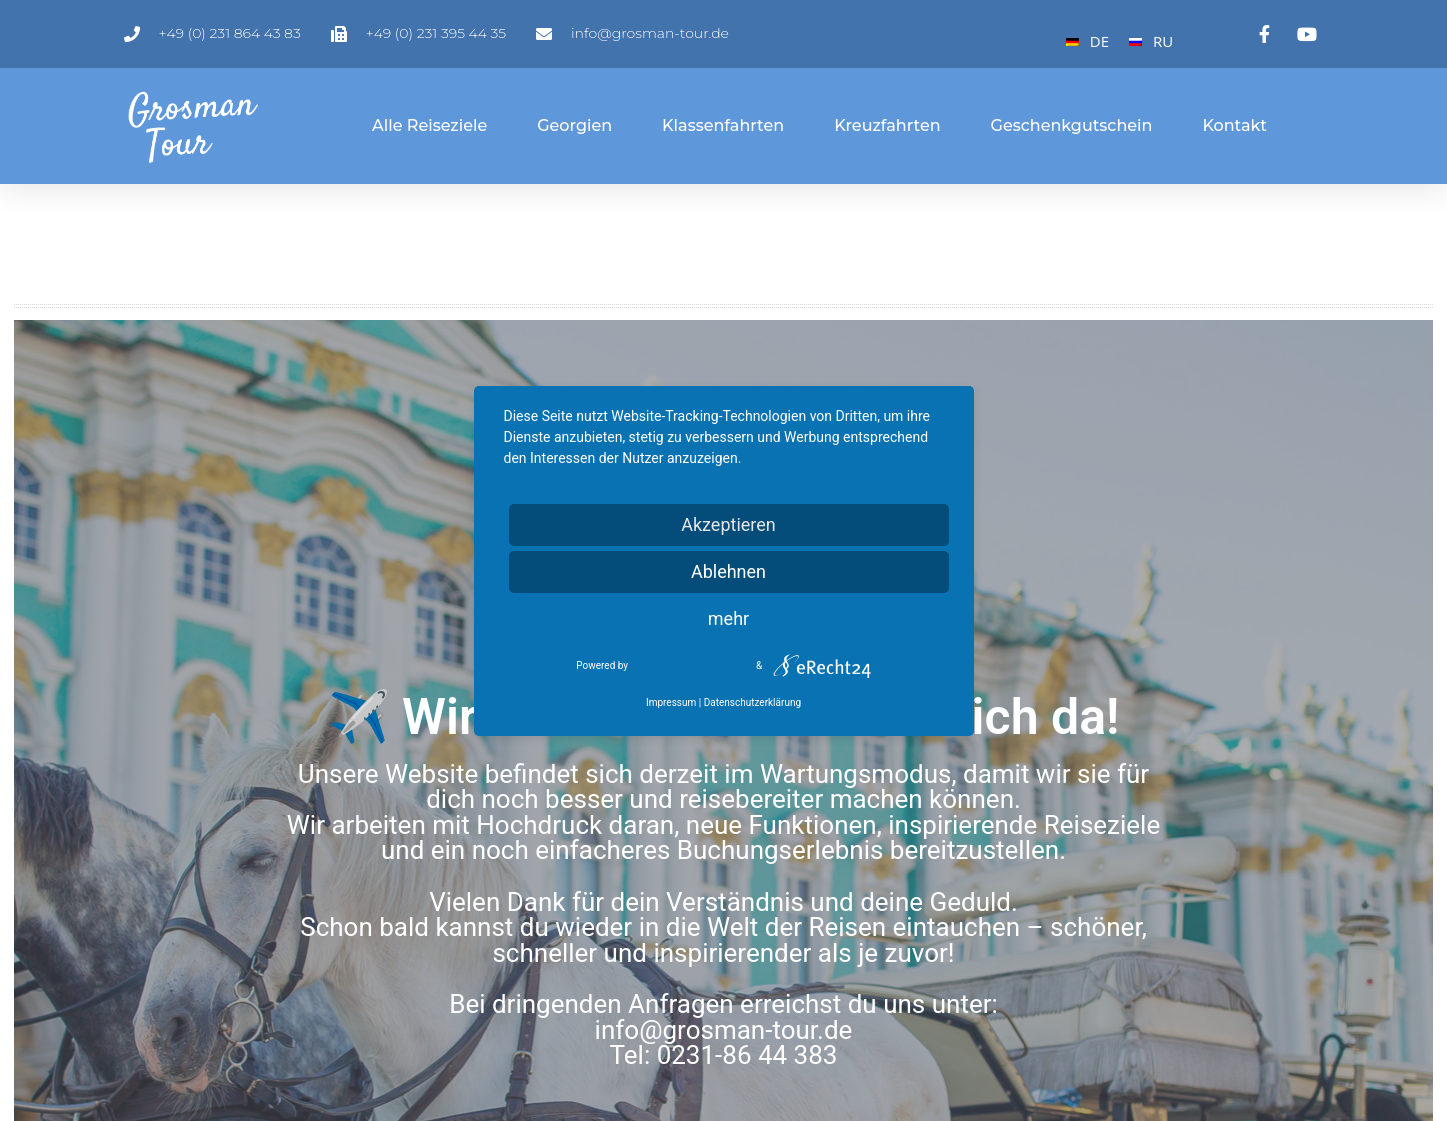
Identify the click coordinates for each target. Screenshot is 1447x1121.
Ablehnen (728, 571)
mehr (728, 618)
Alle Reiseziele (429, 125)
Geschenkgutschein (1072, 125)
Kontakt (1234, 125)
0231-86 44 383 (747, 1055)
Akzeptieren (728, 524)
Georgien (574, 125)
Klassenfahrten (723, 125)
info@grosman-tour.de (724, 1030)
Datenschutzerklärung (752, 702)
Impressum (671, 702)
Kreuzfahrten (887, 125)
